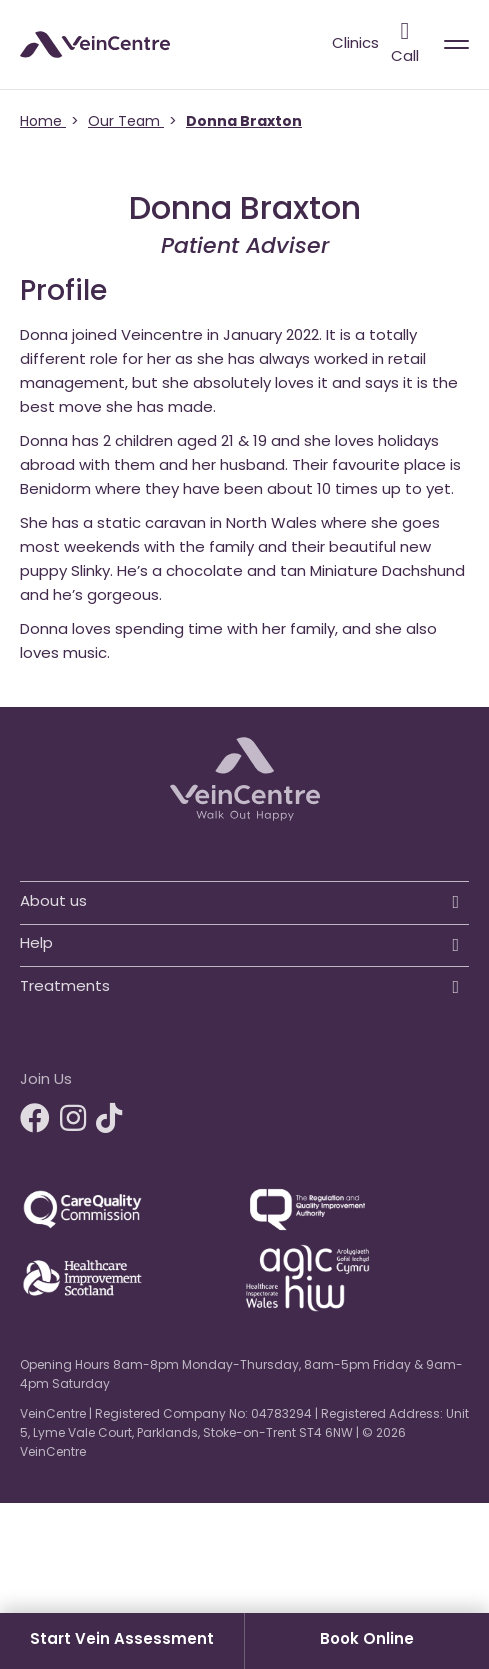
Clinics (355, 44)
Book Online (367, 1640)
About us (53, 902)
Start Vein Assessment (122, 1640)
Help (36, 944)
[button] (244, 897)
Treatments (65, 987)
